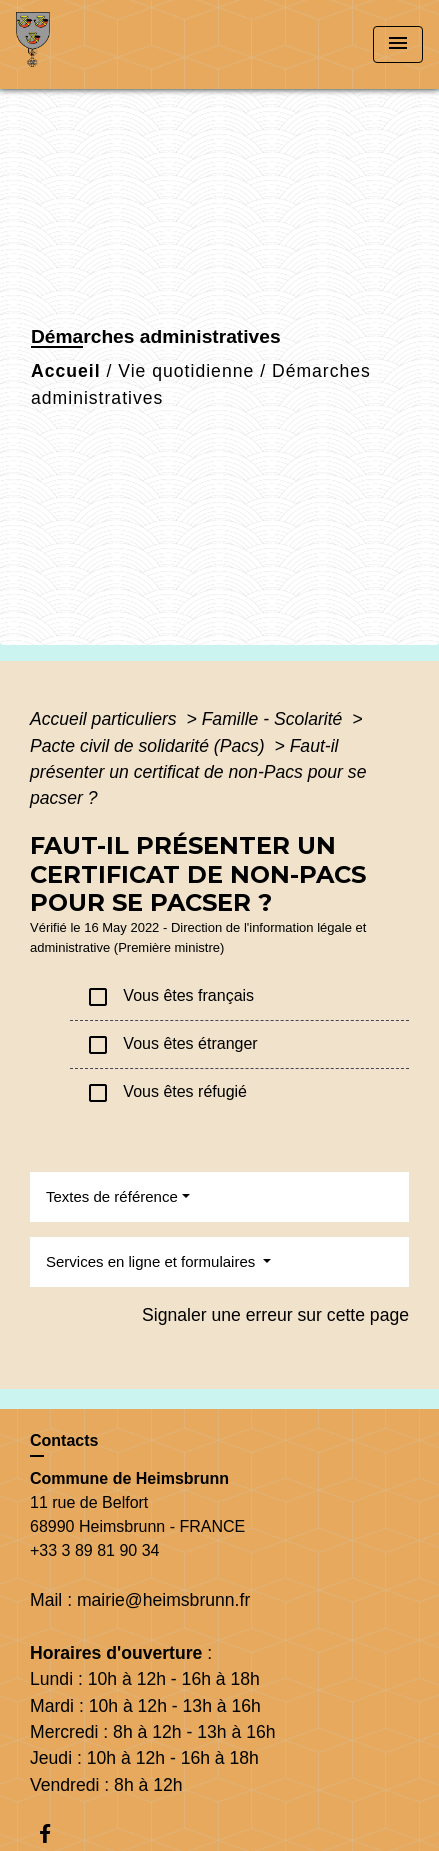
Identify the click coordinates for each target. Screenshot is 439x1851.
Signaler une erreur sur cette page (275, 1315)
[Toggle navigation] (398, 44)
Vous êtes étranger (172, 1045)
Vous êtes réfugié (166, 1093)
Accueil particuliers (106, 719)
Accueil (66, 371)
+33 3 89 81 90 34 (94, 1550)
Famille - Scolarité (275, 719)
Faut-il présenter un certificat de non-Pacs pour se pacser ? (198, 772)
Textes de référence (112, 1196)
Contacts (64, 1440)
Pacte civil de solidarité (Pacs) (150, 746)
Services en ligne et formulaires (152, 1261)
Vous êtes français (170, 997)
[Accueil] (91, 44)
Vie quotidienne (186, 371)
